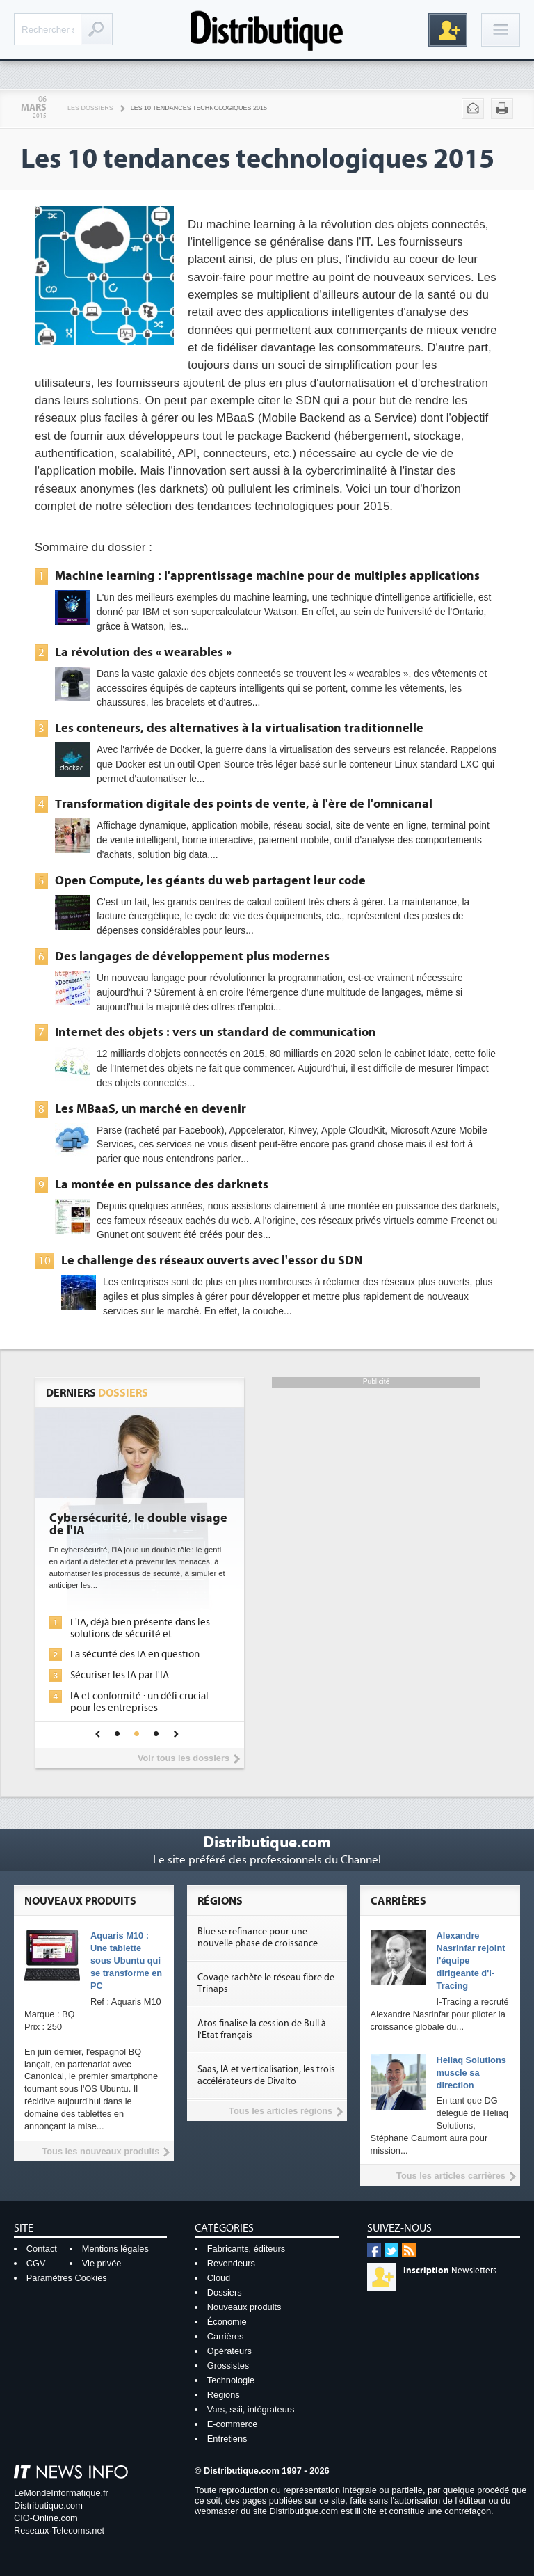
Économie (227, 2321)
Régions (223, 2395)
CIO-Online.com (46, 2518)
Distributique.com (48, 2505)
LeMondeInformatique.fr (61, 2493)
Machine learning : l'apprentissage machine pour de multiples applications (267, 575)
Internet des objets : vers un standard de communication (215, 1032)
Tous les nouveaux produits (100, 2151)
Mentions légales (115, 2248)
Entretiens (227, 2438)
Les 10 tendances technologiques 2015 (199, 107)
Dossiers (224, 2292)
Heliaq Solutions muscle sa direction (471, 2072)
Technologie (230, 2380)
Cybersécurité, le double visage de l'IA (138, 1524)
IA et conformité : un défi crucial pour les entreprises (139, 1702)
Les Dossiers (90, 107)
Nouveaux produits (244, 2307)
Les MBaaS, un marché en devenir (150, 1108)
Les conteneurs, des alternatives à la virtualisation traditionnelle (239, 728)
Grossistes (228, 2365)
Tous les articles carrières (450, 2175)
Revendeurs (231, 2263)
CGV (36, 2263)
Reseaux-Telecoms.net (59, 2530)
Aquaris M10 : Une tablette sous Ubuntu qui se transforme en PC (126, 1960)
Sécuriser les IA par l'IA (119, 1675)
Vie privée (102, 2263)
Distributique (267, 29)
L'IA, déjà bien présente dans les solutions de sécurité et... (140, 1628)
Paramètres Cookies (66, 2278)
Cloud (218, 2278)
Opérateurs (229, 2351)
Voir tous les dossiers (183, 1758)
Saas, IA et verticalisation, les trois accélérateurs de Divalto (266, 2075)
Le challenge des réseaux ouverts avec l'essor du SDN (211, 1260)
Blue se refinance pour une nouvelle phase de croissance (257, 1937)
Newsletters (449, 2270)
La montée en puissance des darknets (161, 1184)
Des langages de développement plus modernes (192, 956)
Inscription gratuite (448, 30)
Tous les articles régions (280, 2111)
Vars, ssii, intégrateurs (251, 2409)
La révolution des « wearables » (143, 652)
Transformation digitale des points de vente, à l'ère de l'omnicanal (243, 803)
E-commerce (232, 2424)
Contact (41, 2248)
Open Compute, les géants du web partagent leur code (210, 880)
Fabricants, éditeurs (246, 2248)
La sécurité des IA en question (135, 1654)
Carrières (225, 2336)
